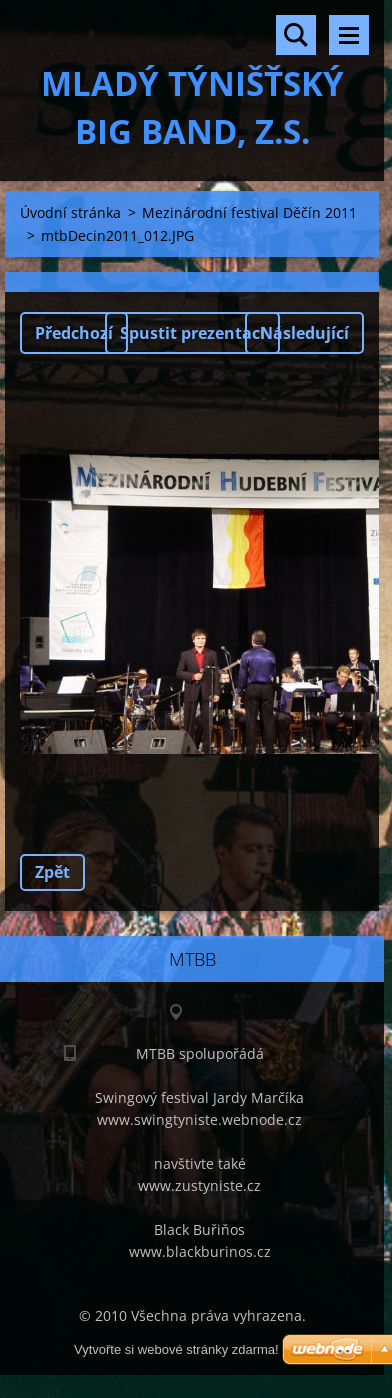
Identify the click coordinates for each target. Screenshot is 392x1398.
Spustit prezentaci (192, 333)
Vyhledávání (296, 35)
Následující (304, 333)
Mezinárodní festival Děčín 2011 (249, 212)
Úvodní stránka (70, 212)
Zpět (52, 872)
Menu (349, 35)
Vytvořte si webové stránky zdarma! (176, 1349)
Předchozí (74, 333)
